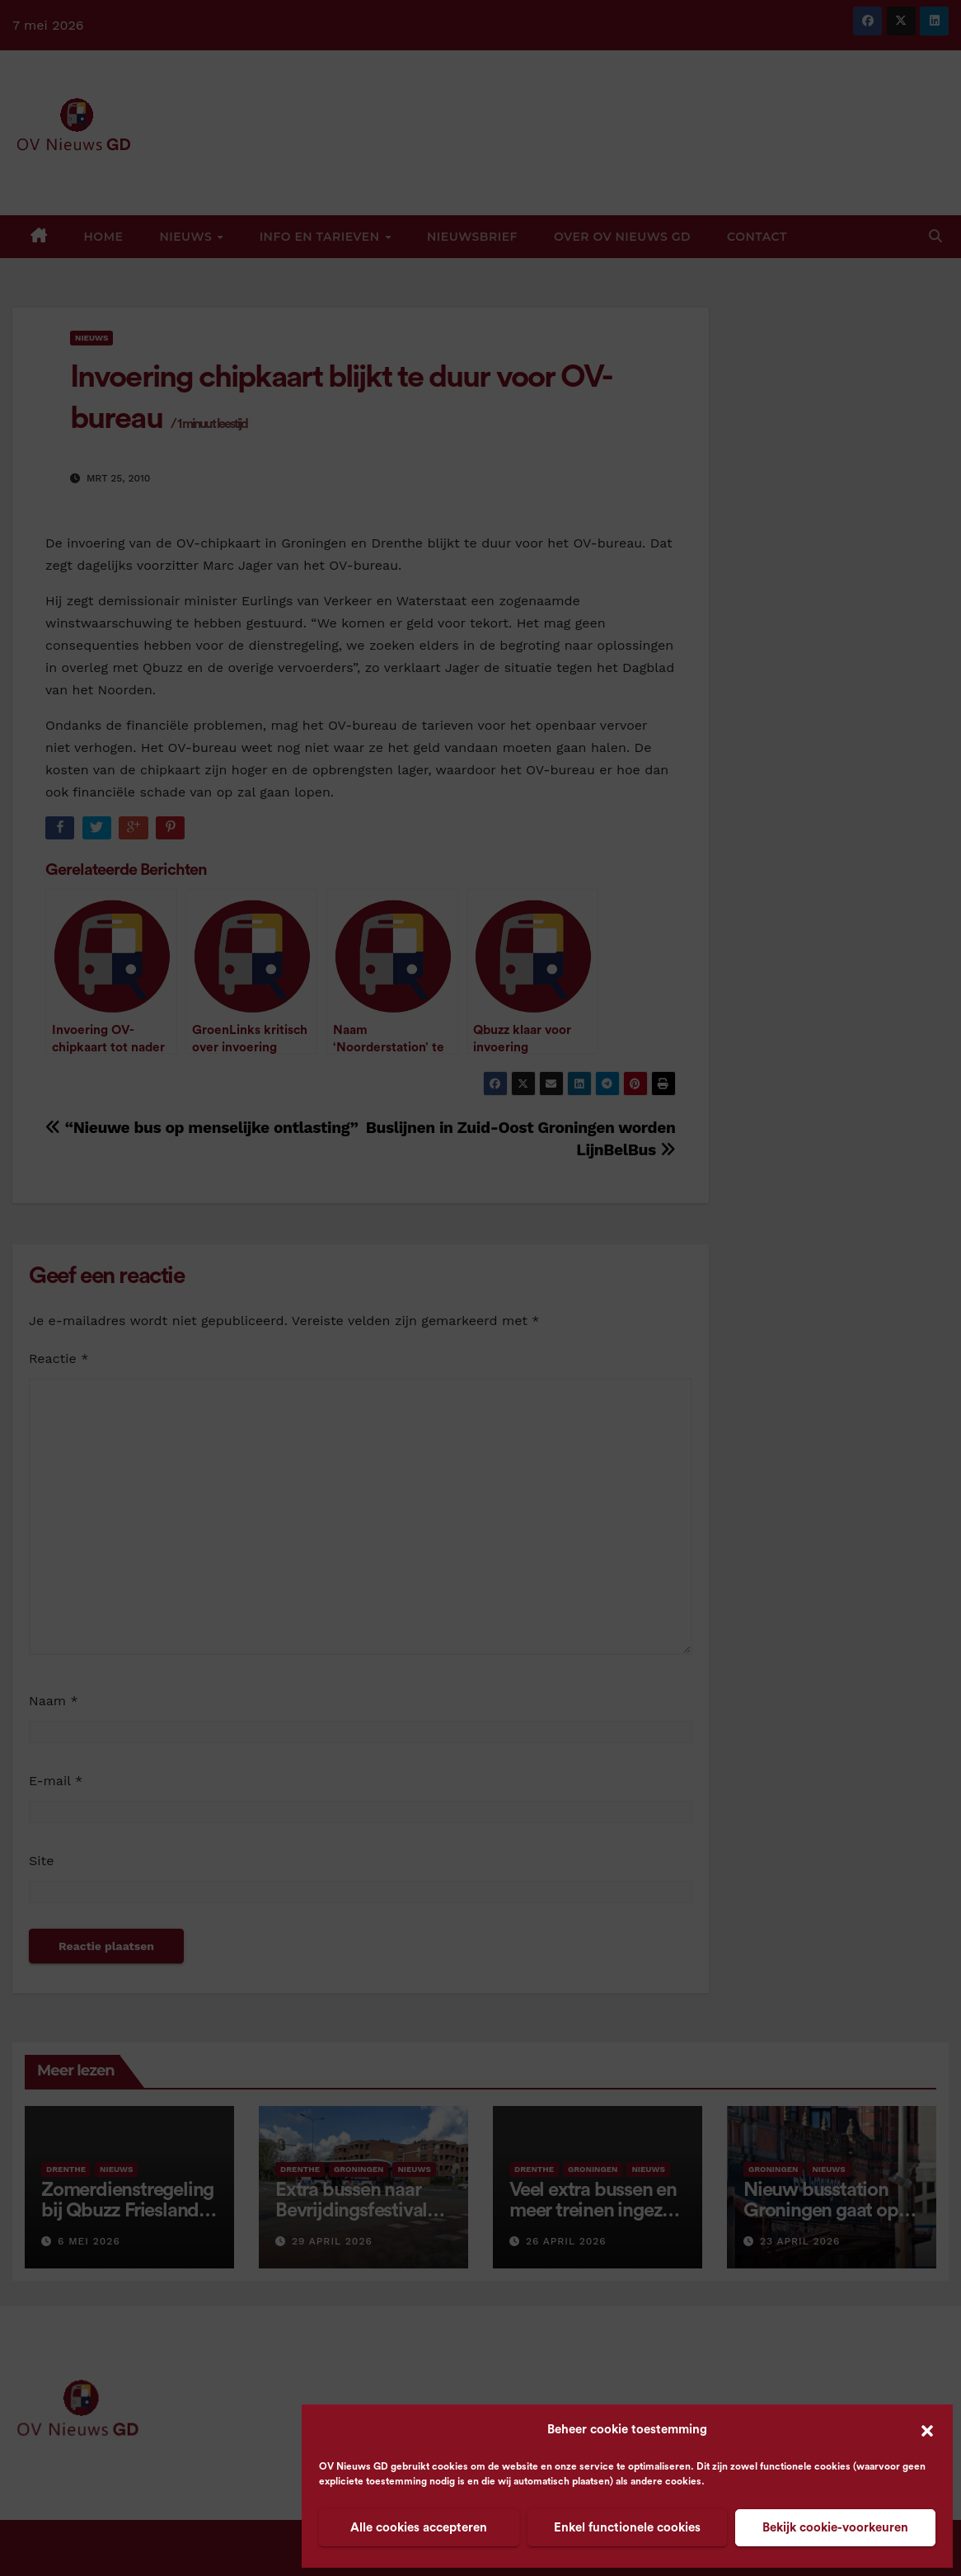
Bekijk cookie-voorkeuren (835, 2528)
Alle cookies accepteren (418, 2528)
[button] (927, 2430)
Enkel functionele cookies (627, 2528)
